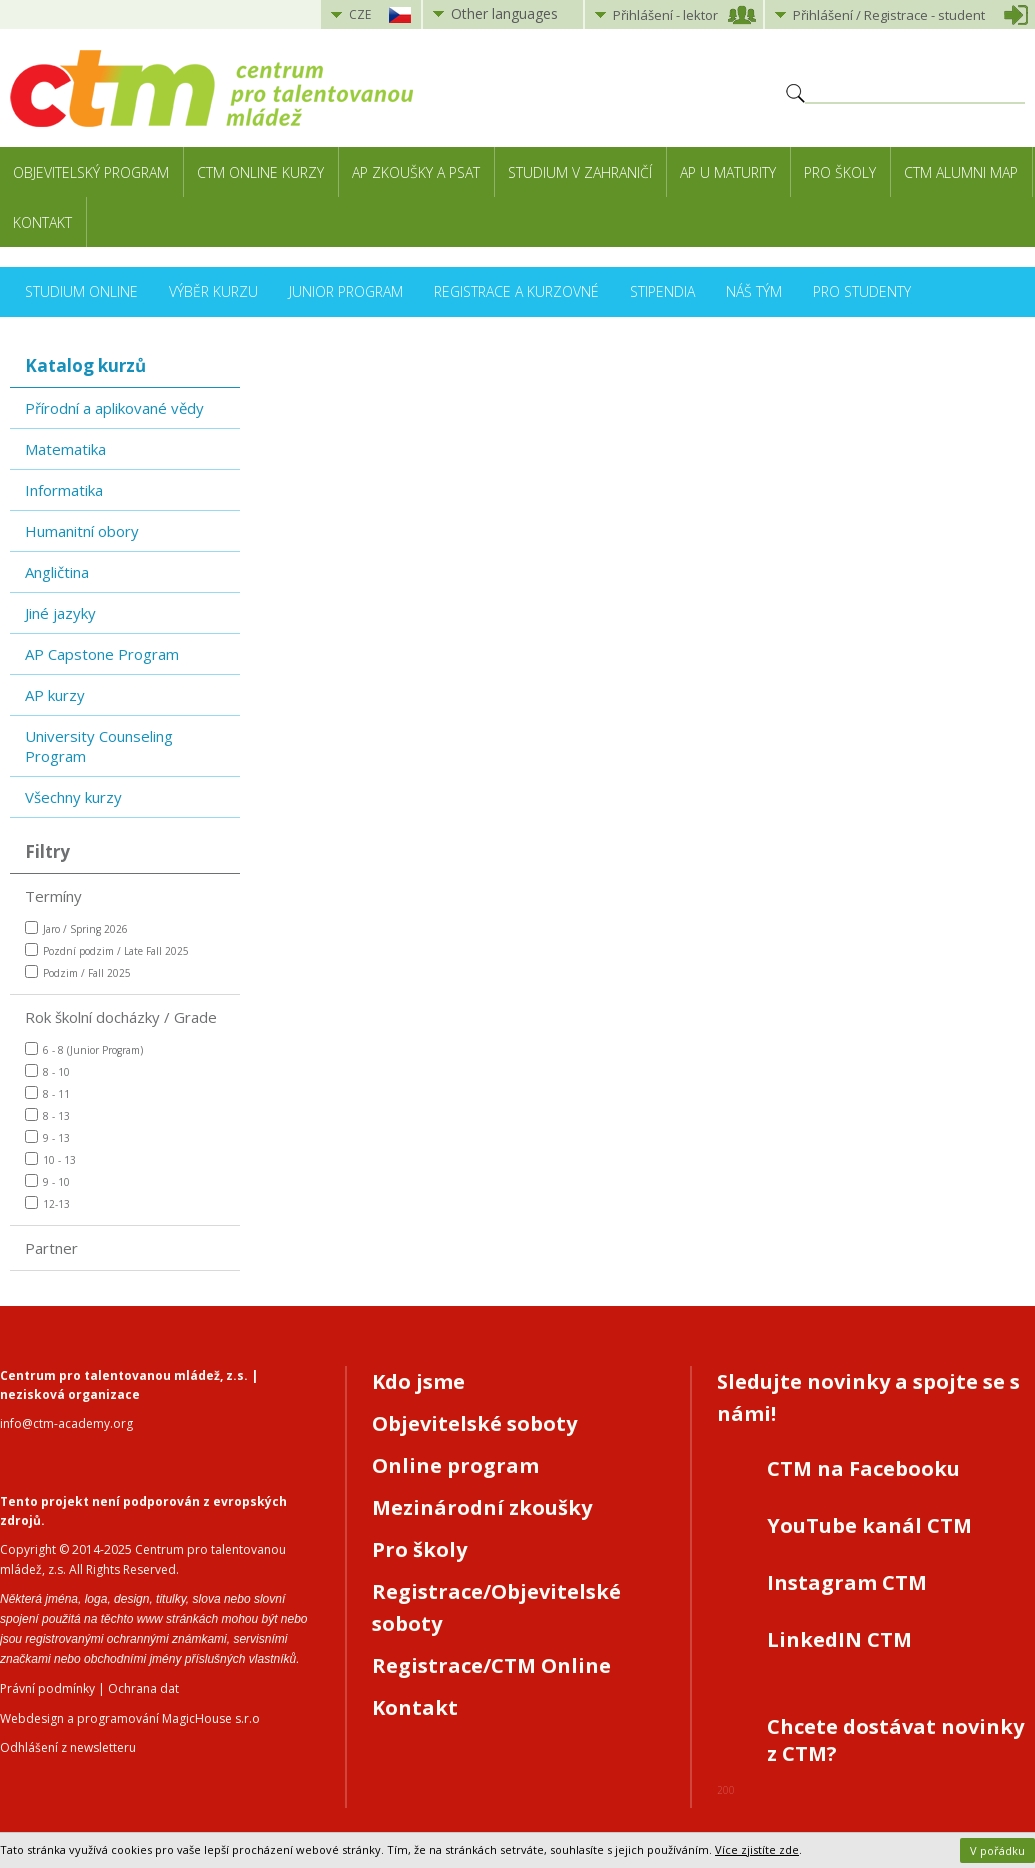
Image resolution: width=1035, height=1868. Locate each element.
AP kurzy (55, 695)
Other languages (504, 13)
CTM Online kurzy (260, 172)
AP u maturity (728, 172)
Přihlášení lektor (665, 15)
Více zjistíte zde (757, 1849)
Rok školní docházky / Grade (121, 1017)
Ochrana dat (143, 1688)
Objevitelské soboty (474, 1423)
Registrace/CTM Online (491, 1665)
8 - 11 (47, 1093)
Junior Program (346, 291)
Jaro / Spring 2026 (76, 928)
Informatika (64, 490)
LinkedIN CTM (839, 1639)
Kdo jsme (418, 1381)
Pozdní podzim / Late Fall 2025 (107, 950)
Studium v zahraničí (580, 172)
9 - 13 (47, 1137)
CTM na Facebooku (863, 1468)
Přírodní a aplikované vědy (114, 408)
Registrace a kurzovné (516, 291)
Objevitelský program (91, 172)
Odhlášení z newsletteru (68, 1747)
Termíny (53, 896)
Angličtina (57, 572)
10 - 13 (50, 1159)
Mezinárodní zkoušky (482, 1507)
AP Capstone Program (102, 654)
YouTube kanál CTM (869, 1525)
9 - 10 (47, 1181)
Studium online (81, 291)
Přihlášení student (889, 15)
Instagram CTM (847, 1582)
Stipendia (662, 291)
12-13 (47, 1203)
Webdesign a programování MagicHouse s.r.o (130, 1718)
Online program (455, 1465)
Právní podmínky (47, 1688)
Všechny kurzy (73, 797)
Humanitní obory (82, 531)
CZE (360, 14)
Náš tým (754, 291)
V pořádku (997, 1850)
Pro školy (840, 172)
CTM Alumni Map (961, 172)
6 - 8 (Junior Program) (84, 1049)
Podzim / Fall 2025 (78, 972)
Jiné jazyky (60, 613)
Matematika (65, 449)
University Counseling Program (99, 746)
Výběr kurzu (213, 291)
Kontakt (42, 222)
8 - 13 (47, 1115)
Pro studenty (862, 291)
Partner (51, 1248)
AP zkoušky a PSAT (416, 172)
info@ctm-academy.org (66, 1423)
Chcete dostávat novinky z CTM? (895, 1740)
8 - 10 (47, 1071)
